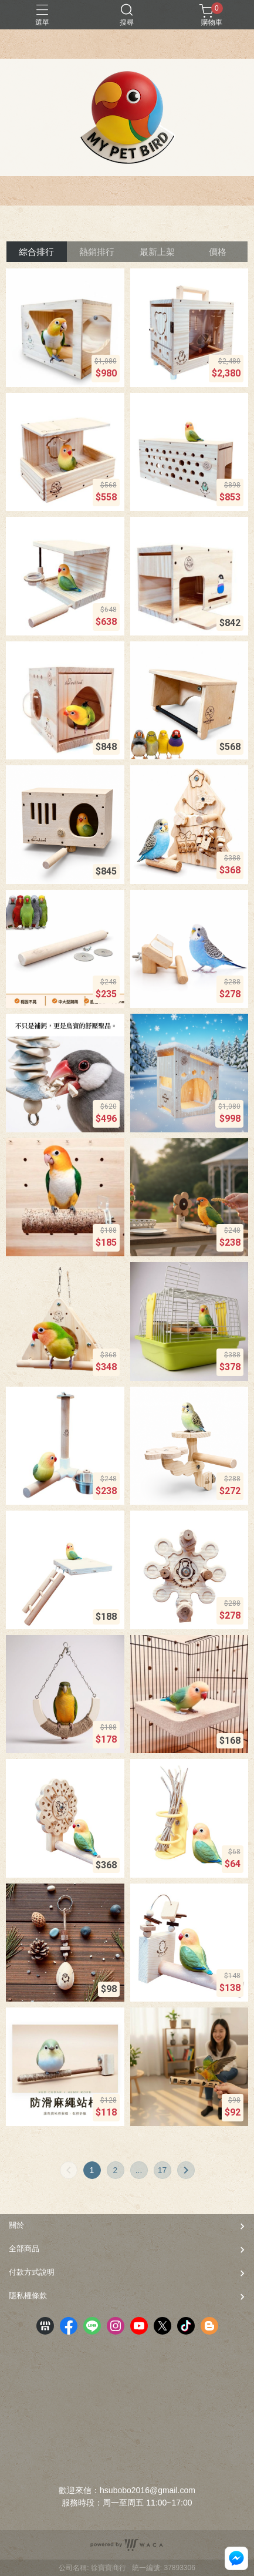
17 (162, 2170)
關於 (16, 2225)
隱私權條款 (28, 2295)
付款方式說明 (32, 2272)
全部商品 (24, 2248)
